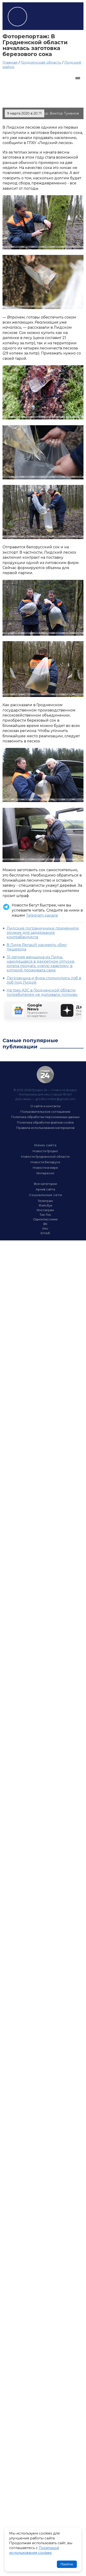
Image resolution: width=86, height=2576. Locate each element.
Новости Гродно (45, 1151)
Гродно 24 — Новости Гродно (45, 1074)
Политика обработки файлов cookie (45, 1122)
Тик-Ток (45, 1214)
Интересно (45, 1173)
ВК (45, 1224)
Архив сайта (45, 1189)
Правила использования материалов (45, 1128)
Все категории (45, 1184)
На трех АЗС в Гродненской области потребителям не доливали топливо (42, 992)
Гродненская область (41, 62)
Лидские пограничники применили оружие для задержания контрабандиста (43, 932)
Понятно (67, 2564)
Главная (10, 62)
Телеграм (45, 1201)
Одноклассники (45, 1219)
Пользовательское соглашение (45, 1111)
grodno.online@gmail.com (55, 1099)
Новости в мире (45, 1167)
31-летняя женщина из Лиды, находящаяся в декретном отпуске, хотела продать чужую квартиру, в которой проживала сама (41, 963)
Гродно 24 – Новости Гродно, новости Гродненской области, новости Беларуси (17, 16)
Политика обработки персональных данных (45, 1117)
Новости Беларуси (45, 1162)
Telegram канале (42, 915)
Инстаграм (45, 1210)
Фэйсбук (45, 1205)
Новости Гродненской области (45, 1156)
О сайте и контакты (45, 1106)
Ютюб (45, 1233)
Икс (45, 1228)
